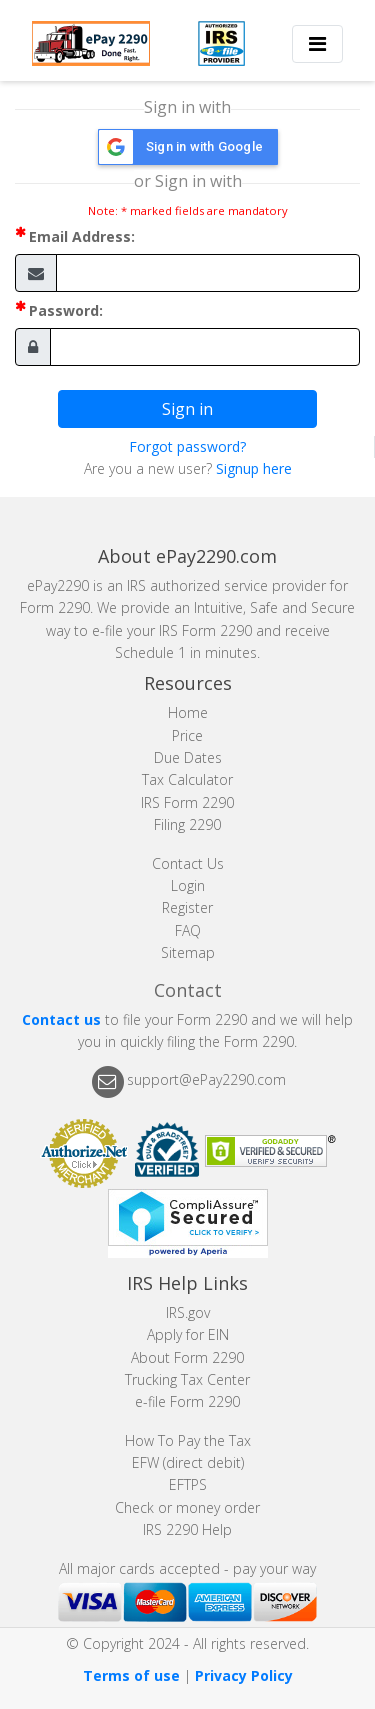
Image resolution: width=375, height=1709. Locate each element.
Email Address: (82, 236)
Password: (66, 310)
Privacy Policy (244, 1675)
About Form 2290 (187, 1357)
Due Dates (188, 757)
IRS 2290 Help (187, 1529)
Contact (188, 990)
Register (187, 907)
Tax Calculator (187, 779)
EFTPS (188, 1484)
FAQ (188, 930)
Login (188, 885)
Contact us (61, 1019)
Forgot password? (187, 446)
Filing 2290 (187, 824)
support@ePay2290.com (206, 1080)
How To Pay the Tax (188, 1440)
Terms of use (131, 1675)
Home (188, 712)
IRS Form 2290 (187, 802)
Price (187, 735)
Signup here (254, 468)
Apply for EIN (188, 1334)
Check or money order (187, 1507)
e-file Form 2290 (187, 1401)
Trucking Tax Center (187, 1379)
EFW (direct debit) (188, 1462)
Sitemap (188, 952)
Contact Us (188, 863)
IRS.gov (188, 1312)
